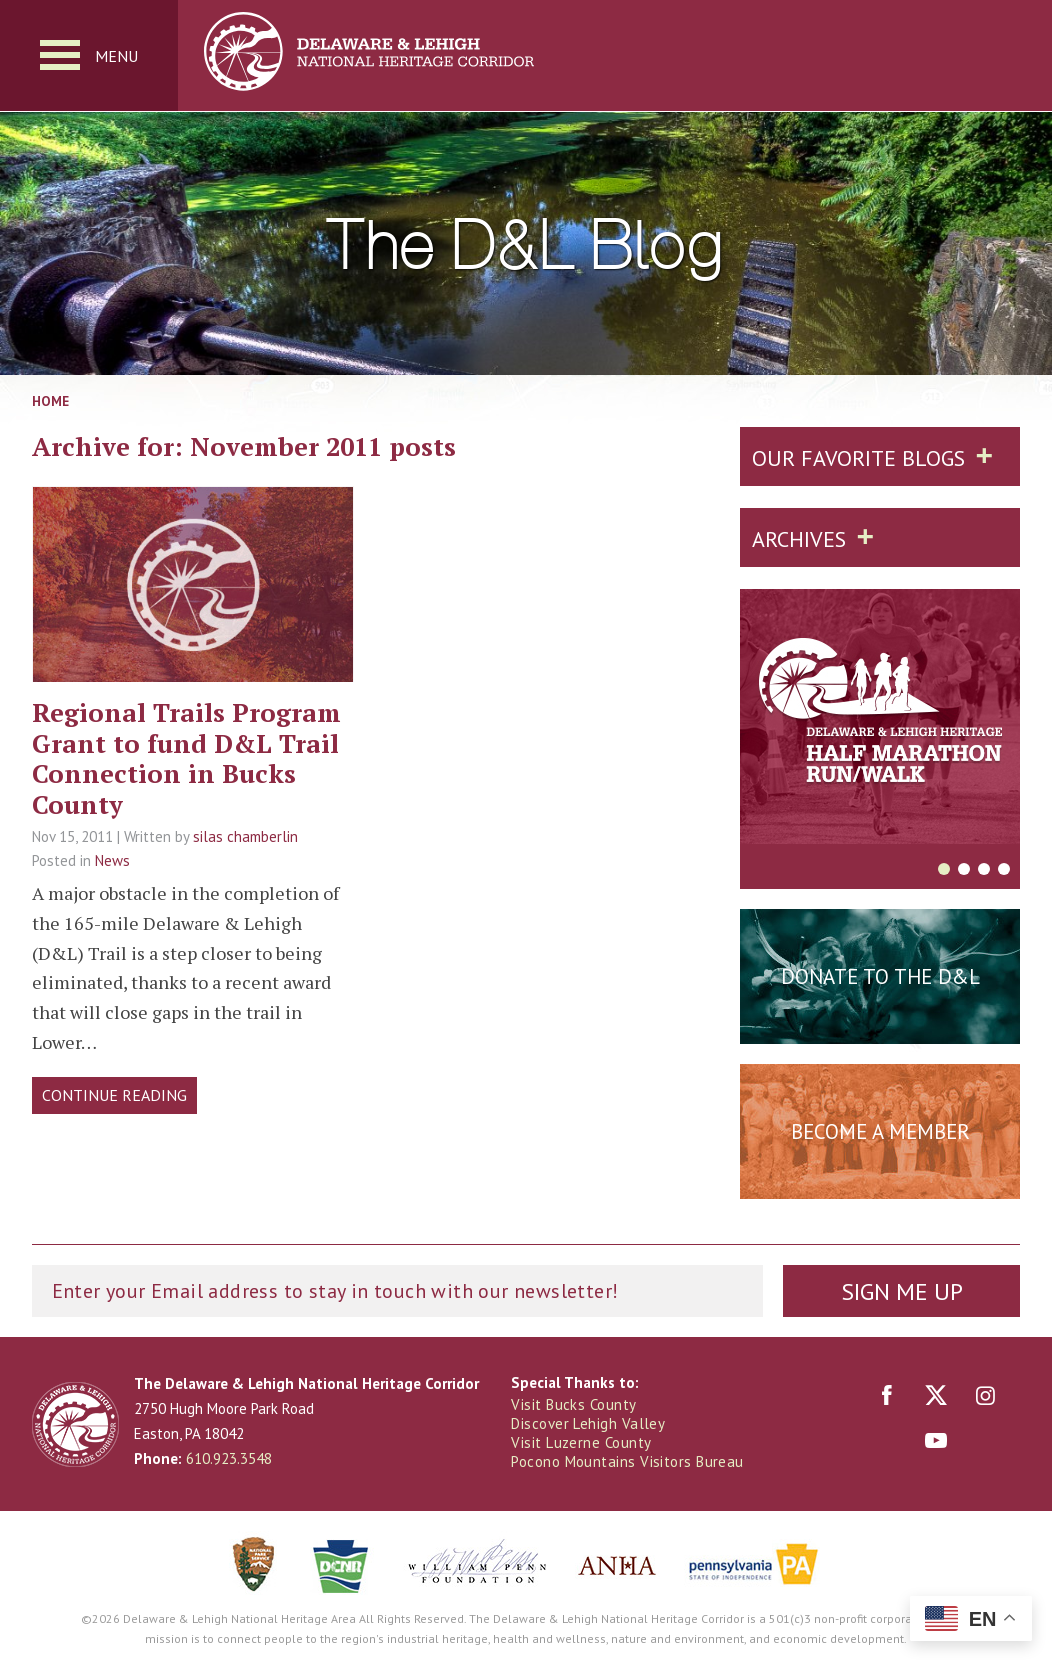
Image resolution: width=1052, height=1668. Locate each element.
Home (50, 401)
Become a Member (880, 1131)
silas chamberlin (245, 836)
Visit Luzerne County (581, 1442)
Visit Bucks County (573, 1404)
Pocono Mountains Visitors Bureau (627, 1461)
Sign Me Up (902, 1291)
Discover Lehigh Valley (588, 1423)
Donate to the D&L (880, 976)
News (112, 860)
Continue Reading (114, 1095)
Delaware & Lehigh (75, 1424)
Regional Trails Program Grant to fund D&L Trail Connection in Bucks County (186, 758)
